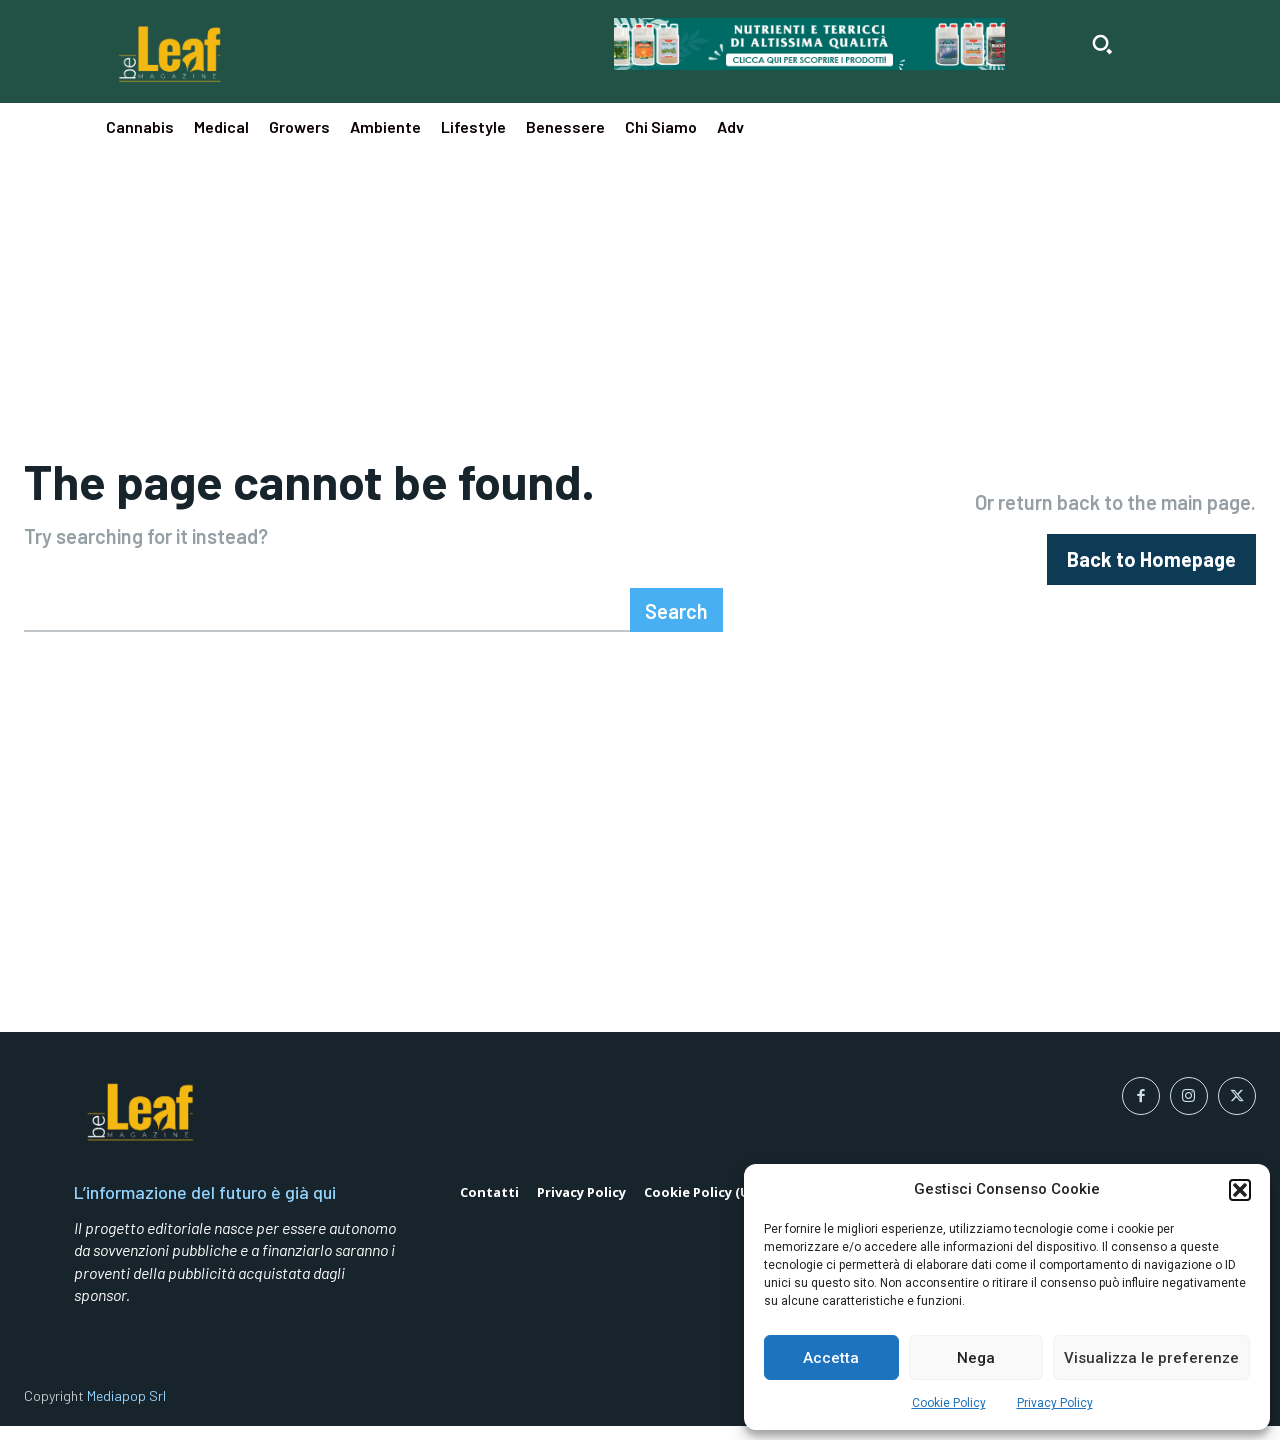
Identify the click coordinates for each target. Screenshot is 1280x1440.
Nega (976, 1358)
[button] (1240, 1190)
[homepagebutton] (1151, 566)
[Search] (676, 623)
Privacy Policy (1055, 1403)
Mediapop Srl (126, 1409)
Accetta (831, 1358)
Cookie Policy (949, 1403)
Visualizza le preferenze (1151, 1358)
